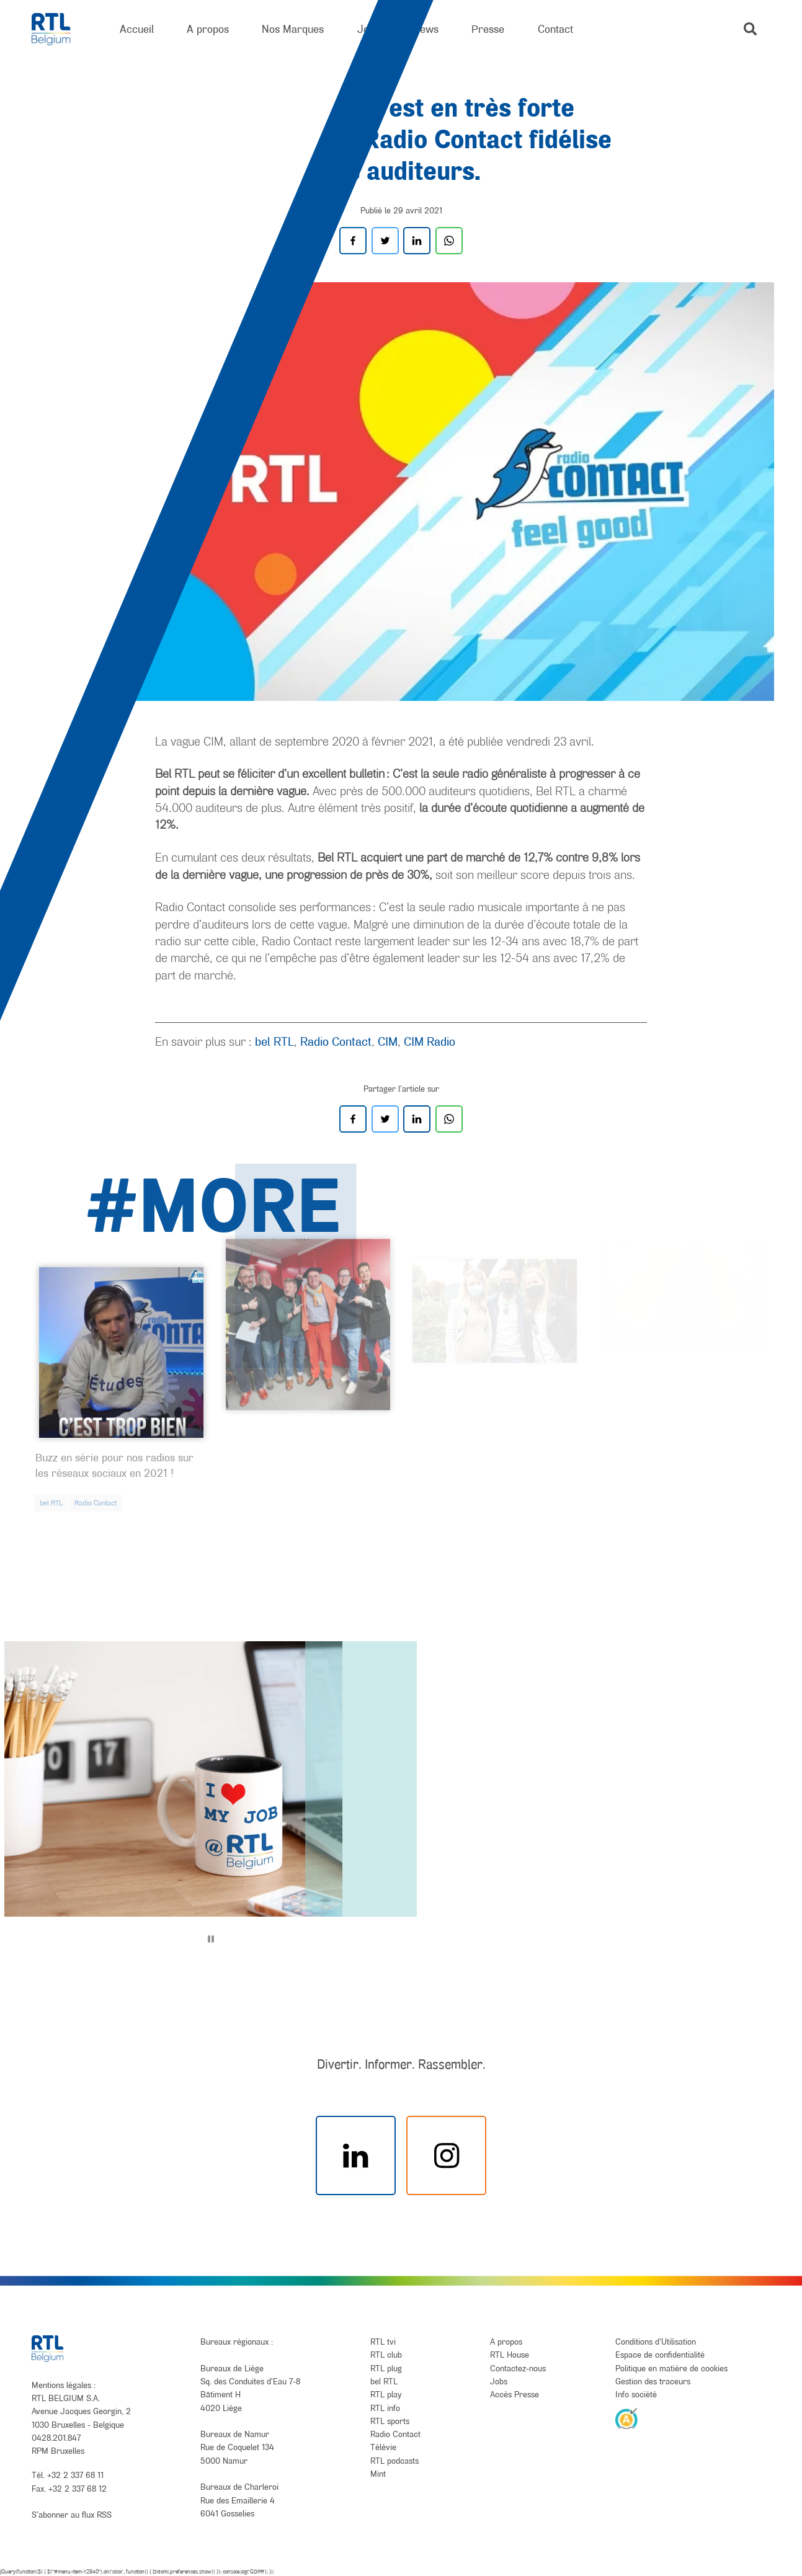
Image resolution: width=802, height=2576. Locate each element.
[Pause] (211, 1939)
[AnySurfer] (626, 2418)
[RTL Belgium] (59, 29)
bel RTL (274, 1041)
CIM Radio (429, 1041)
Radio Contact (336, 1041)
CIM (388, 1041)
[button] (750, 28)
